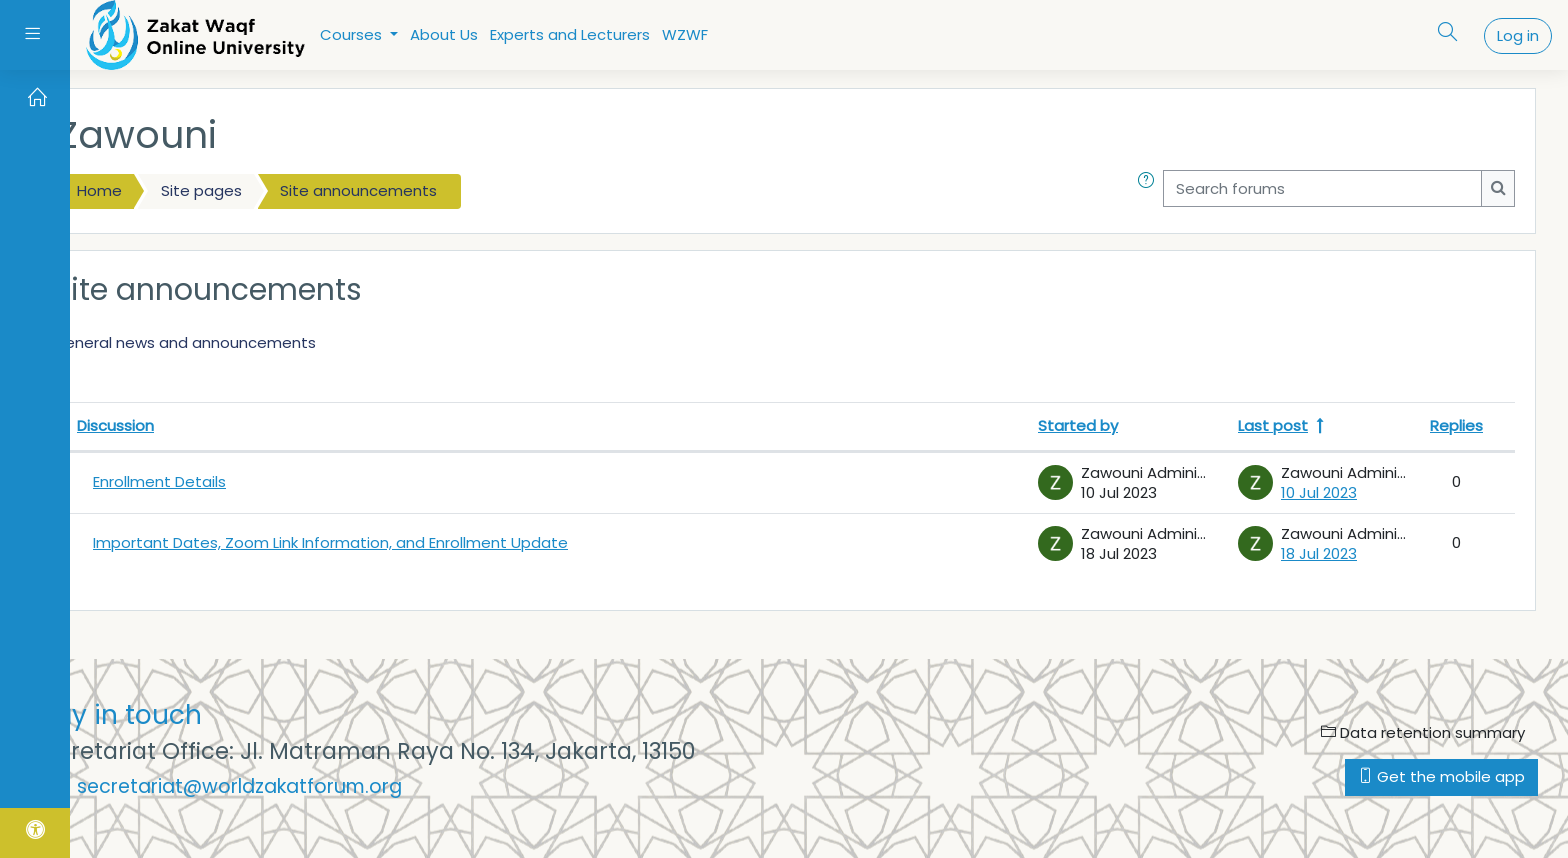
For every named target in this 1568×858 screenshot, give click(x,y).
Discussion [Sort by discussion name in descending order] (115, 425)
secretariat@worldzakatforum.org (239, 786)
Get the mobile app (1441, 776)
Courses (353, 34)
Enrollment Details (159, 481)
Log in (1518, 35)
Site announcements (358, 190)
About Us (444, 34)
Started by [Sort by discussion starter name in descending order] (1078, 425)
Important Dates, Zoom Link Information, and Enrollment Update (330, 542)
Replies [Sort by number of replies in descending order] (1456, 425)
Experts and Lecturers (570, 34)
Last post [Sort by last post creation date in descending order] (1273, 425)
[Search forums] (1322, 188)
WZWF (685, 34)
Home (99, 190)
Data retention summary (1423, 732)
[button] (1150, 191)
